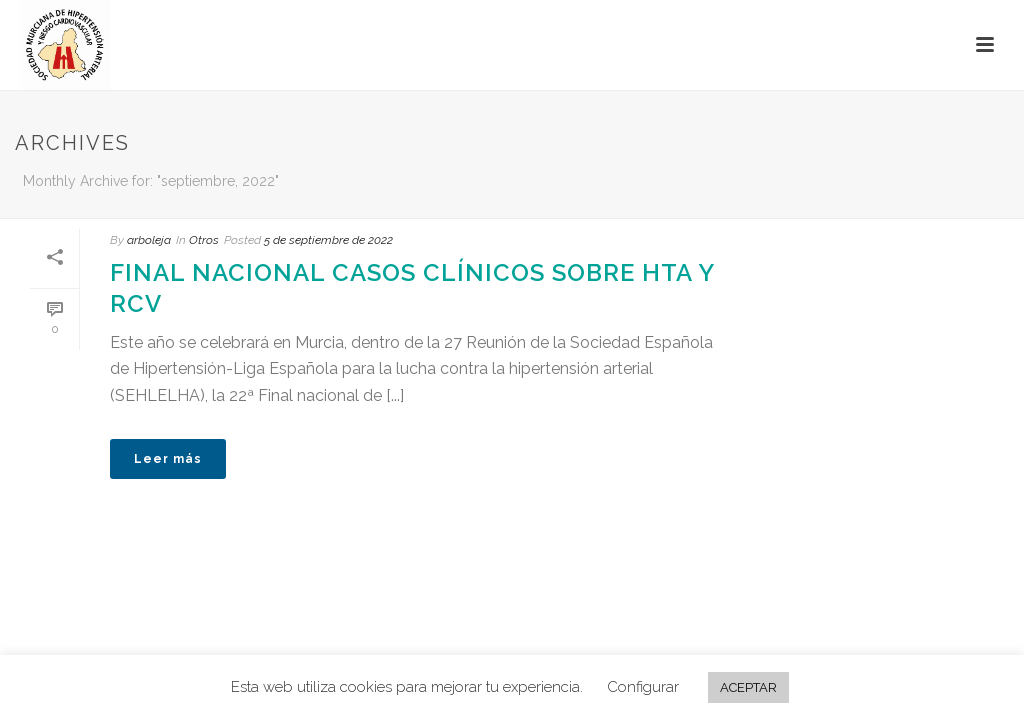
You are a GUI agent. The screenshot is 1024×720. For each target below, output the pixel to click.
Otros (204, 240)
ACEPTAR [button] (748, 687)
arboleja (149, 240)
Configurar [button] (643, 687)
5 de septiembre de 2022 (328, 240)
